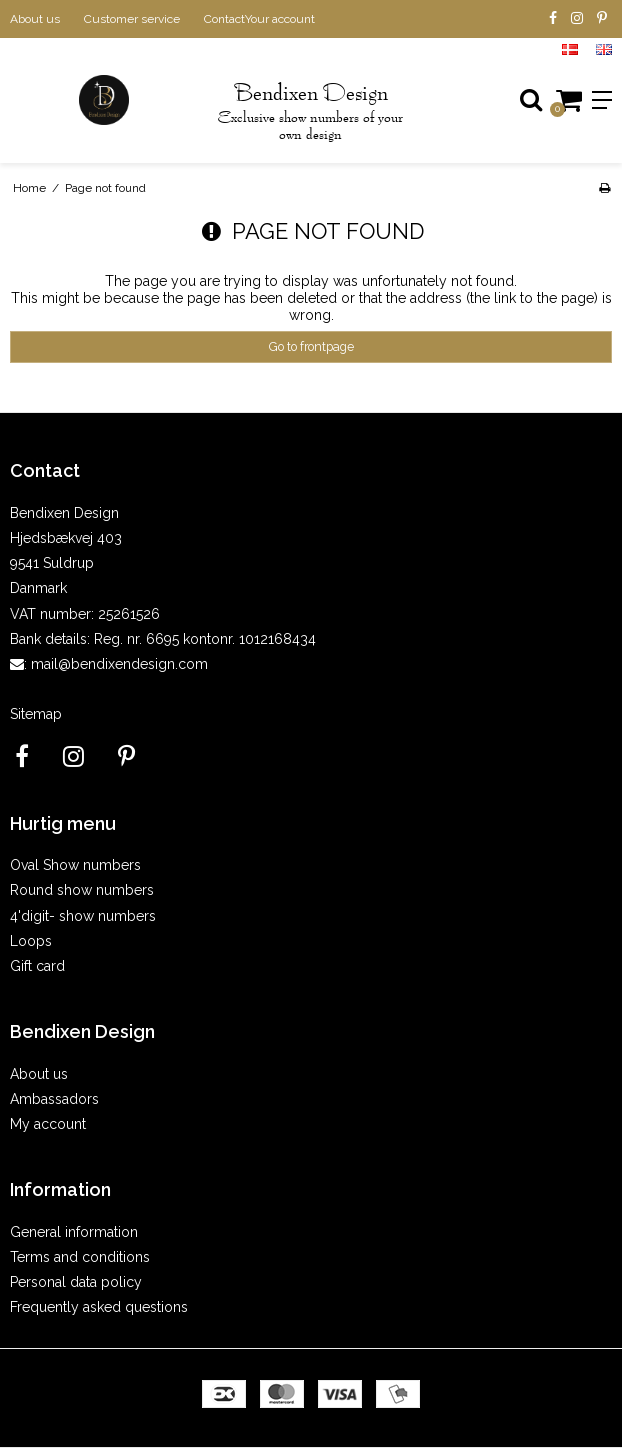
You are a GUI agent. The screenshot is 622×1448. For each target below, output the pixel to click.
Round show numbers (82, 890)
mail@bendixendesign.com (119, 664)
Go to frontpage (311, 346)
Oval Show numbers (75, 865)
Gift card (37, 966)
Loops (31, 941)
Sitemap (36, 714)
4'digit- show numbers (83, 916)
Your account (280, 19)
